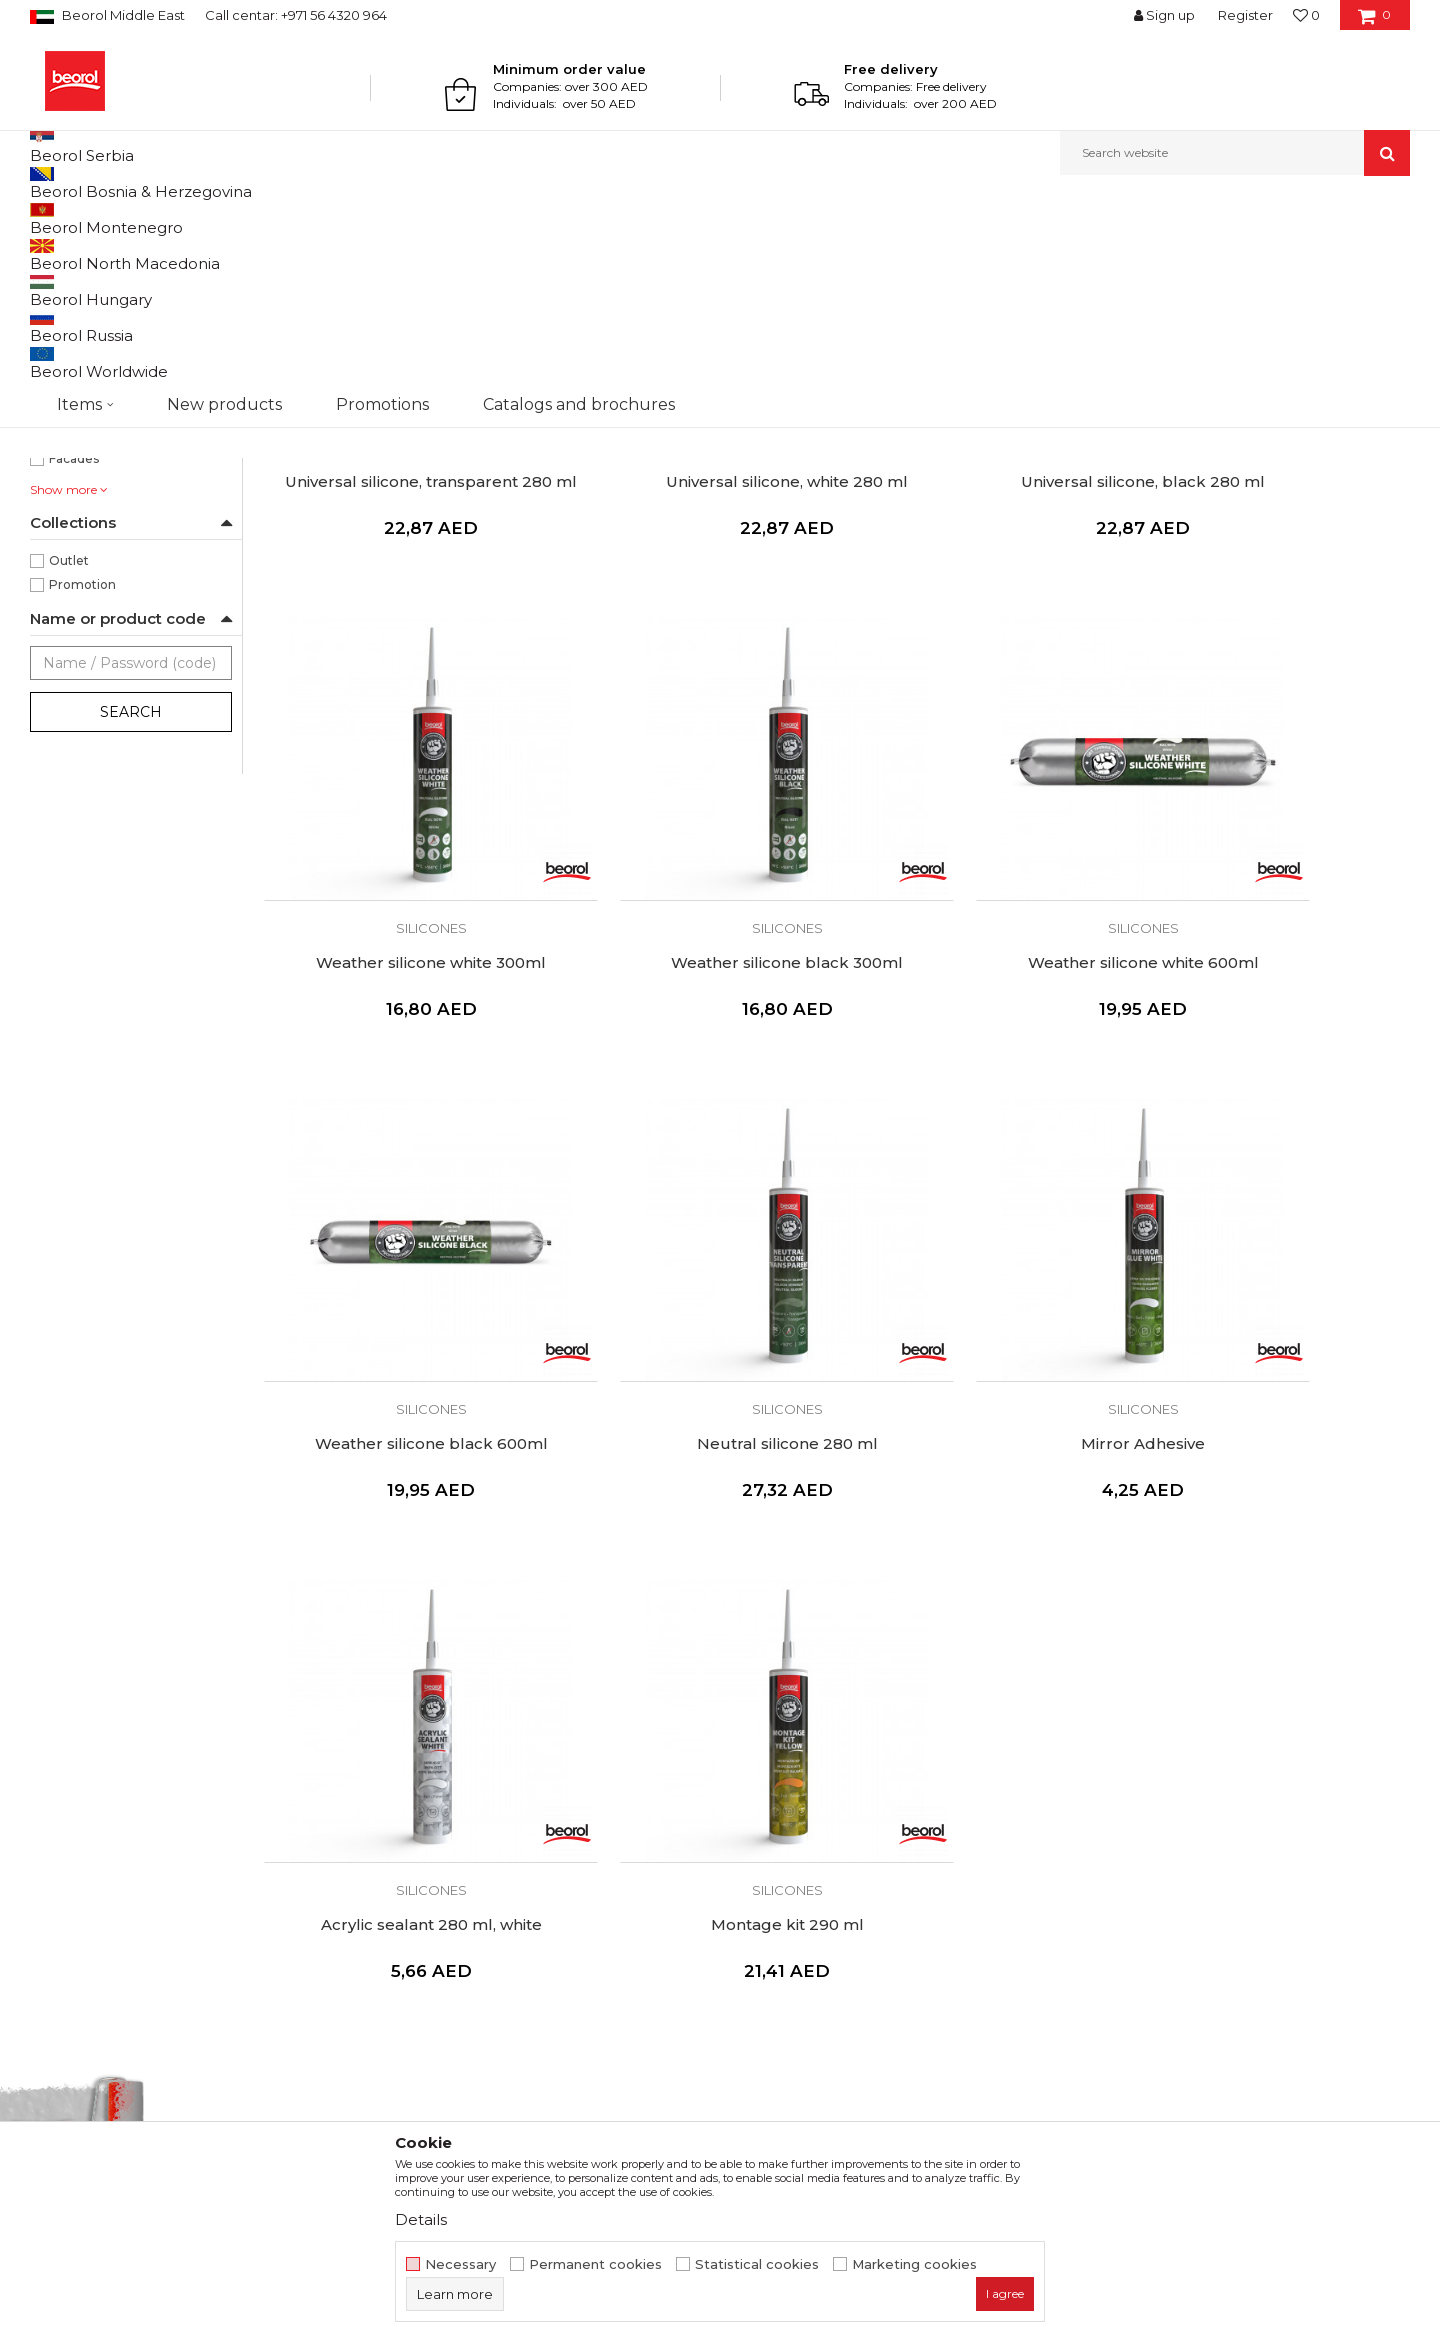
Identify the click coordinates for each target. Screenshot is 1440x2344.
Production (419, 1851)
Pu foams (68, 323)
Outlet (69, 766)
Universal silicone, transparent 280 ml (399, 633)
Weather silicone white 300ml (1274, 624)
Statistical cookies (757, 2264)
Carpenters (83, 592)
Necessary (460, 2264)
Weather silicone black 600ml (982, 1040)
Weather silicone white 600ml (690, 1040)
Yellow (68, 496)
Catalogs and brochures (462, 1879)
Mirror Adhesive (399, 1457)
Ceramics (77, 616)
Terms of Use (776, 1795)
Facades (74, 664)
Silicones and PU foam (339, 218)
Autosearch (844, 251)
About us (411, 1795)
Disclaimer (766, 1823)
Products (107, 218)
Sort (922, 251)
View (1200, 251)
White (68, 472)
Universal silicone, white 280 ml (691, 624)
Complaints (769, 1879)
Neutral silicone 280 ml (1274, 1040)
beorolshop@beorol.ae (179, 1907)
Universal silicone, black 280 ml (982, 624)
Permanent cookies (595, 2264)
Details (421, 2219)
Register (1245, 15)
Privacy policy (777, 1851)
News (400, 1823)
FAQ (745, 1907)
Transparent (86, 448)
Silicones (66, 299)
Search (131, 918)
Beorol (48, 218)
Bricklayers (82, 568)
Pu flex (60, 347)
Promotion (82, 790)
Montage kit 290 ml (982, 1457)
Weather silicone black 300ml (399, 1040)
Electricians (84, 640)
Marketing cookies (914, 2264)
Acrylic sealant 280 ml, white (690, 1457)
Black (65, 424)
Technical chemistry (204, 218)
